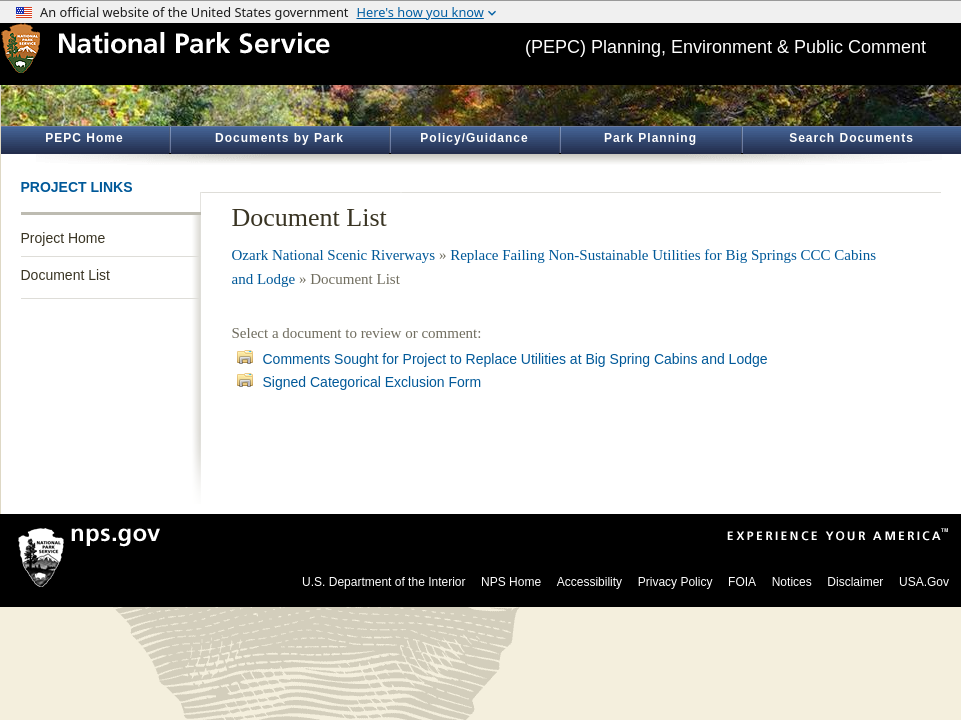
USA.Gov (924, 582)
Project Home (63, 238)
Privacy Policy (675, 582)
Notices (792, 582)
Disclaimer (855, 582)
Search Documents (851, 138)
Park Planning (650, 138)
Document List (65, 275)
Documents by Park (279, 138)
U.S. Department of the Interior (383, 582)
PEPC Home (84, 138)
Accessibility (589, 582)
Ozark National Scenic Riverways (334, 255)
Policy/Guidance (474, 138)
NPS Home (511, 582)
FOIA (742, 582)
